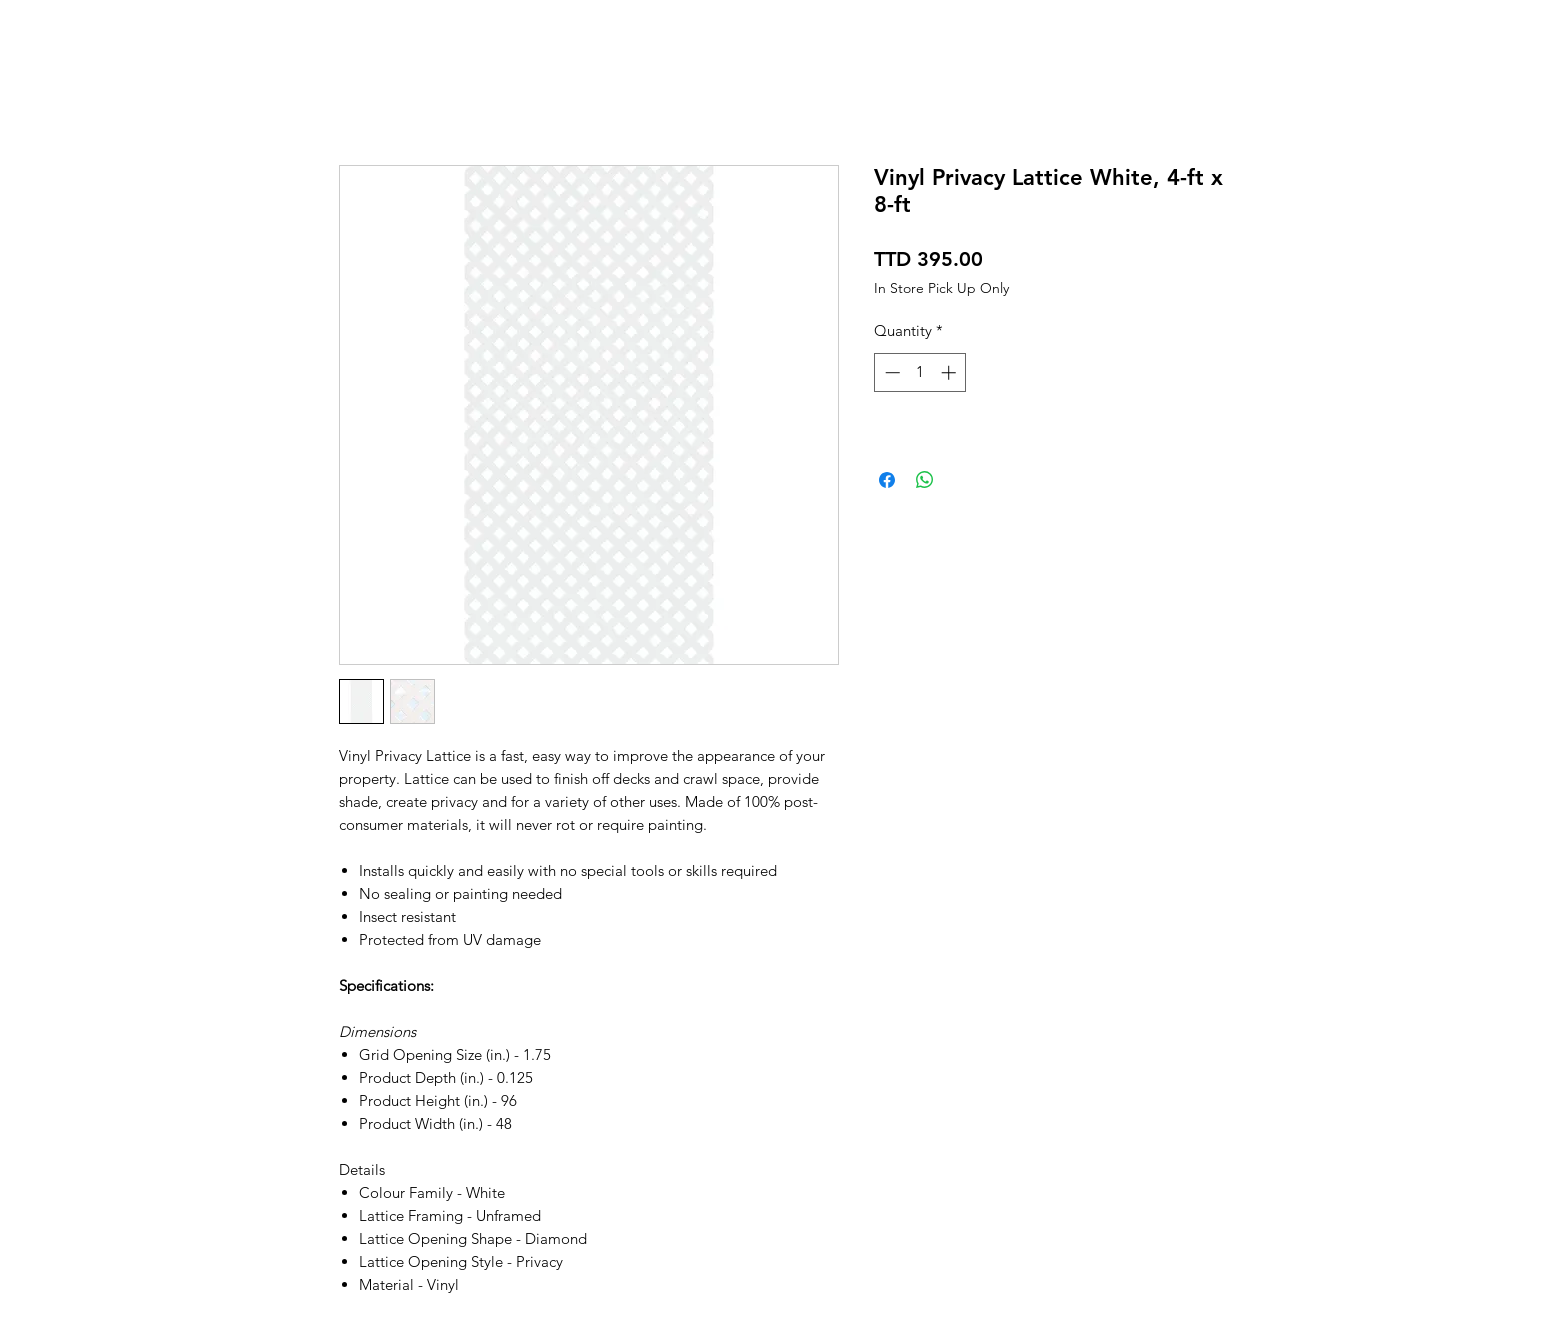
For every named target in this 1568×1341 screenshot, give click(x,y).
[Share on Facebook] (887, 480)
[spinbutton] (920, 372)
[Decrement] (890, 372)
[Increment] (950, 372)
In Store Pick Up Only (941, 288)
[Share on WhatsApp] (925, 480)
